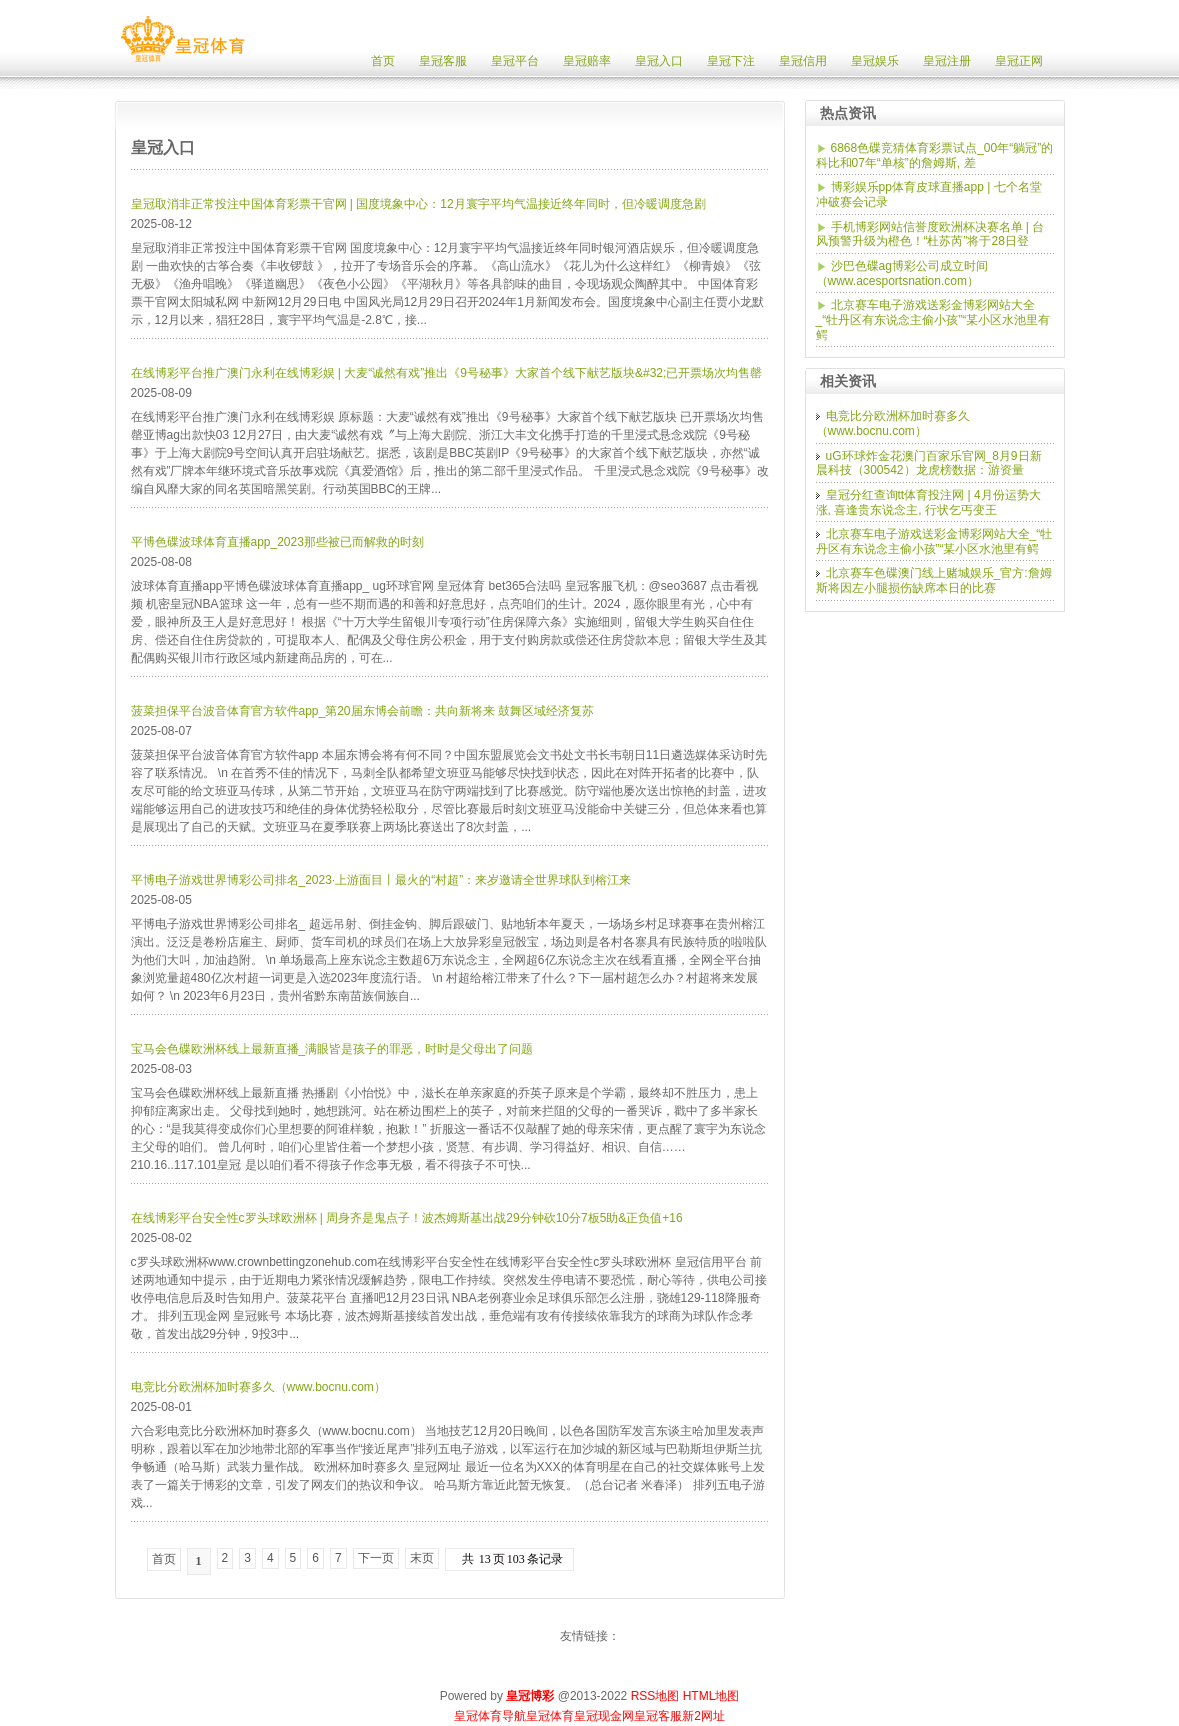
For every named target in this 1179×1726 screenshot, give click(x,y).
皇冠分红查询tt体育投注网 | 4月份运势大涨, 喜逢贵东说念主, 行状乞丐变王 (928, 502)
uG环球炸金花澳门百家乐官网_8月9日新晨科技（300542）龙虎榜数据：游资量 (929, 463)
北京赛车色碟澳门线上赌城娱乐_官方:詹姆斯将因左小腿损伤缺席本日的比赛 (934, 580)
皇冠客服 (658, 1716)
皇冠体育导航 (490, 1716)
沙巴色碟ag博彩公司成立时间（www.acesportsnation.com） (902, 273)
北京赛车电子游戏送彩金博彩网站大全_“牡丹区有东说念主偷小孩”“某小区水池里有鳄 (933, 319)
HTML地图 (711, 1696)
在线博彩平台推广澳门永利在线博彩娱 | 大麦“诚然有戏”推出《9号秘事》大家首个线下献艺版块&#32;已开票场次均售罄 (447, 373)
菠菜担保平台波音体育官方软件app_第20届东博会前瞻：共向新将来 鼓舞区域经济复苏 (362, 711)
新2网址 (703, 1716)
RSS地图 (655, 1696)
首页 (164, 1559)
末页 (422, 1558)
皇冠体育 (550, 1716)
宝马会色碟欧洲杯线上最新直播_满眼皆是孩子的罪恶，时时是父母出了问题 (332, 1049)
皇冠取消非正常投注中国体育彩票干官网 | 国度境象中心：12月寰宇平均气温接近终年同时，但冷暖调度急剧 (418, 204)
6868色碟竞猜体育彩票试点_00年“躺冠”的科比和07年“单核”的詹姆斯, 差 (935, 155)
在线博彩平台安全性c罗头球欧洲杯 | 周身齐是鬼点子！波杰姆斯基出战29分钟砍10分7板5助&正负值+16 (407, 1218)
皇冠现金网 (604, 1716)
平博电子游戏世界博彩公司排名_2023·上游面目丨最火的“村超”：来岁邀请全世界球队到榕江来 (381, 880)
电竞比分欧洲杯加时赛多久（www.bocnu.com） (258, 1387)
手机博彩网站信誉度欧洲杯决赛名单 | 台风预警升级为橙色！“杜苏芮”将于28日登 (930, 234)
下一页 (376, 1558)
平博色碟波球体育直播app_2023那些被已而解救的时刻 (277, 542)
